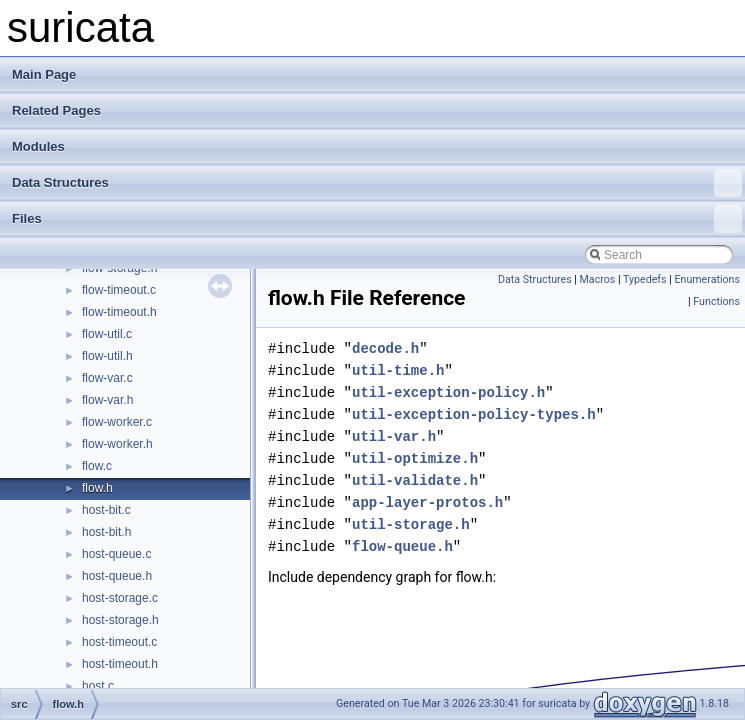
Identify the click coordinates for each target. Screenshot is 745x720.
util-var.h (394, 436)
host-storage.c (120, 598)
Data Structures (377, 183)
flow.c (97, 466)
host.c (98, 686)
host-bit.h (106, 532)
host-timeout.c (119, 642)
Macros (598, 279)
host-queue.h (117, 576)
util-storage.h (411, 524)
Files (377, 219)
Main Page (44, 74)
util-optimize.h (415, 458)
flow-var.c (107, 378)
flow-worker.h (117, 444)
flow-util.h (107, 356)
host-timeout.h (120, 664)
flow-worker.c (117, 422)
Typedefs (645, 279)
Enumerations (707, 279)
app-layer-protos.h (427, 502)
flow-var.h (107, 400)
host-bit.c (106, 510)
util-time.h (398, 370)
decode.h (385, 348)
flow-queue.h (402, 546)
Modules (38, 146)
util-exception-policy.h (448, 392)
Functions (716, 301)
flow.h (97, 488)
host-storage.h (120, 620)
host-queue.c (116, 554)
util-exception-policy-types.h (474, 414)
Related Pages (56, 110)
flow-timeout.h (119, 312)
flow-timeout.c (119, 290)
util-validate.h (415, 480)
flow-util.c (107, 334)
